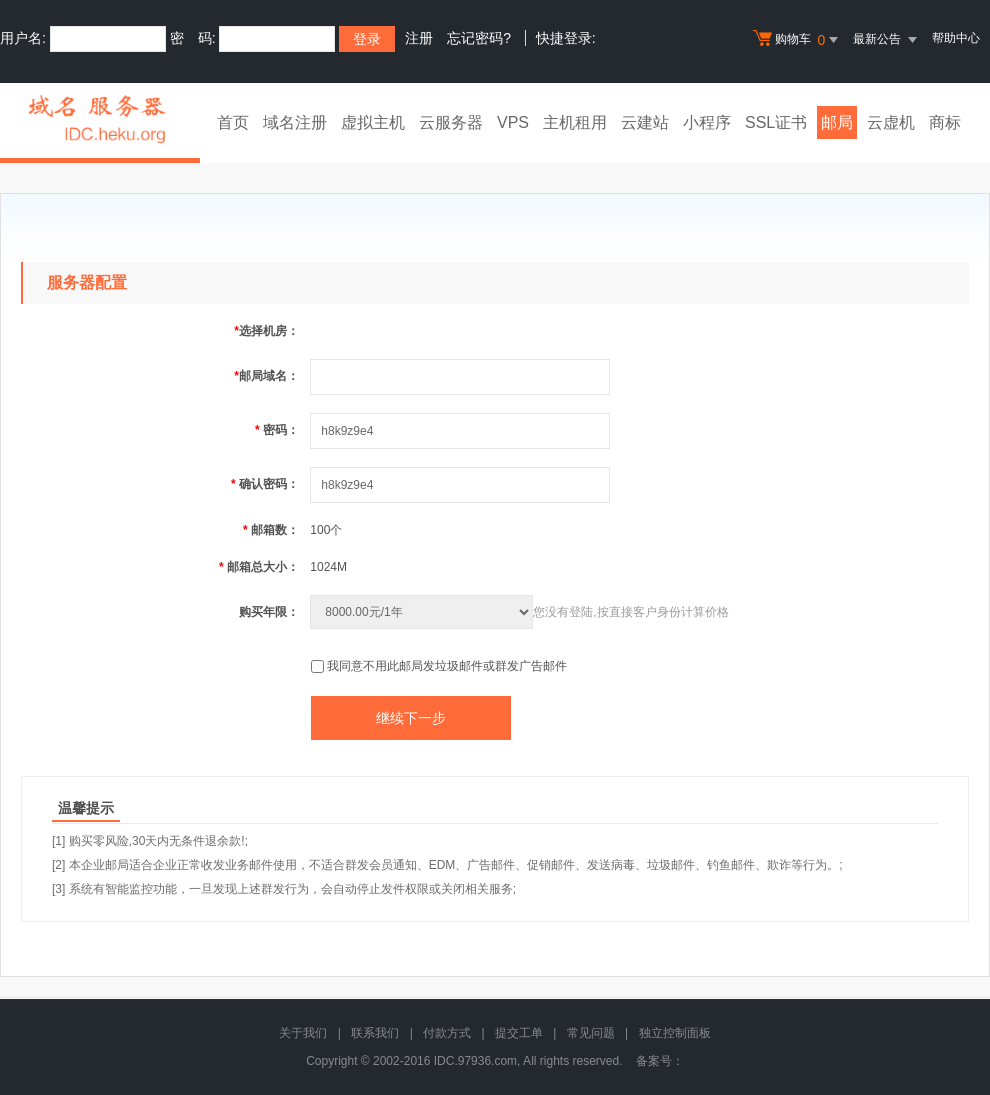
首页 (233, 122)
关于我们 (303, 1033)
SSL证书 (776, 122)
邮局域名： (266, 376)
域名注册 (295, 122)
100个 (326, 530)
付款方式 (447, 1033)
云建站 (645, 122)
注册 (419, 38)
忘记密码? (479, 38)
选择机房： (266, 331)
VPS (513, 122)
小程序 (707, 122)
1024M (328, 567)
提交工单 (519, 1033)
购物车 (798, 40)
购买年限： (269, 612)
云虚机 (891, 122)
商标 (945, 122)
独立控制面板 (675, 1033)
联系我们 (375, 1033)
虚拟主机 (373, 122)
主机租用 (575, 122)
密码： (277, 430)
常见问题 (591, 1033)
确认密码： (265, 484)
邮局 (837, 122)
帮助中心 (956, 38)
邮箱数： (271, 530)
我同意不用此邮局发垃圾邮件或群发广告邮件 (447, 666)
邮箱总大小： (259, 567)
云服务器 (451, 122)
